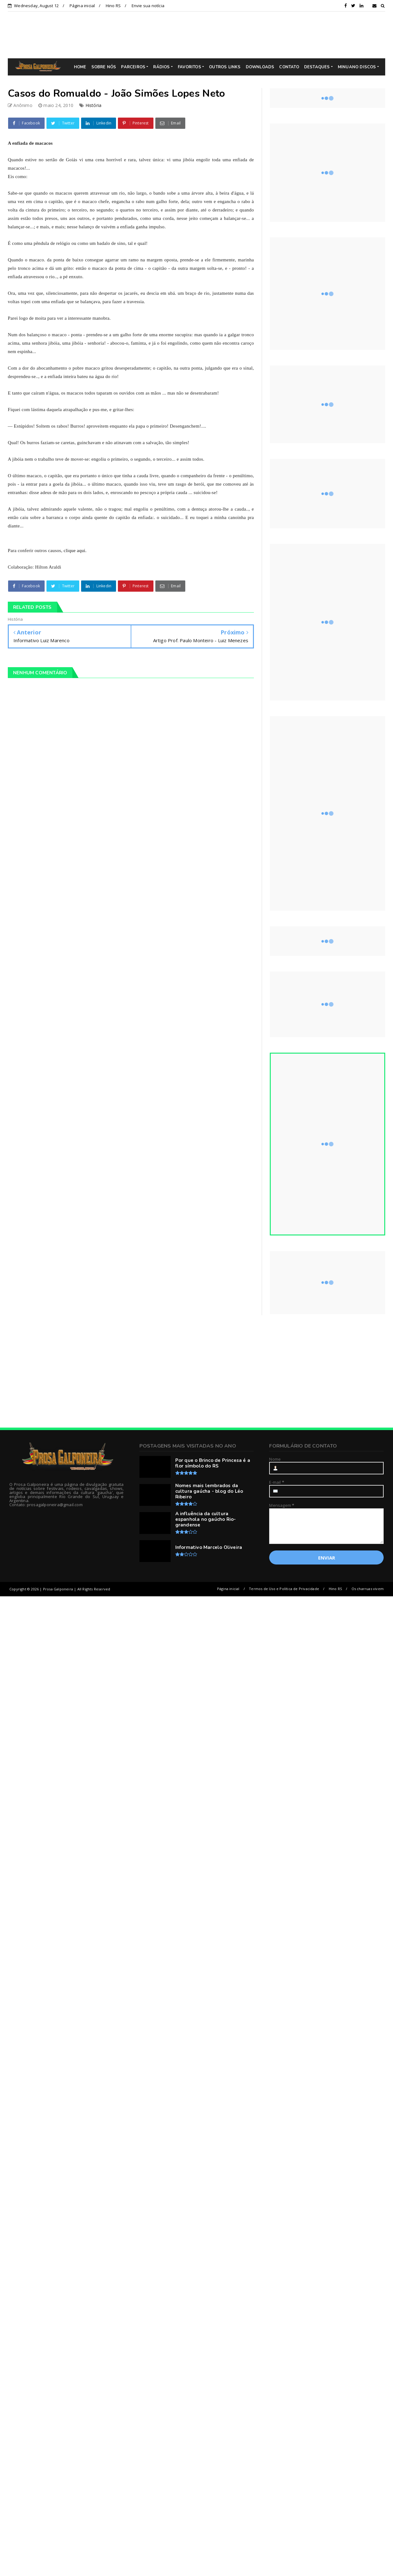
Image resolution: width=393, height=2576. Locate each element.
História (93, 105)
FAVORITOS (189, 67)
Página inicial (82, 5)
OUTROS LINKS (224, 67)
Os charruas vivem (368, 1588)
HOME (80, 67)
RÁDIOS (161, 67)
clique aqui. (74, 550)
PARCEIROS (133, 67)
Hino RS (113, 5)
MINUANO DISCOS (357, 67)
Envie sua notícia (148, 5)
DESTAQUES (317, 67)
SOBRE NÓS (103, 67)
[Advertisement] (201, 34)
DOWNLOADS (260, 67)
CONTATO (289, 67)
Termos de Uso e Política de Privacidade (284, 1588)
